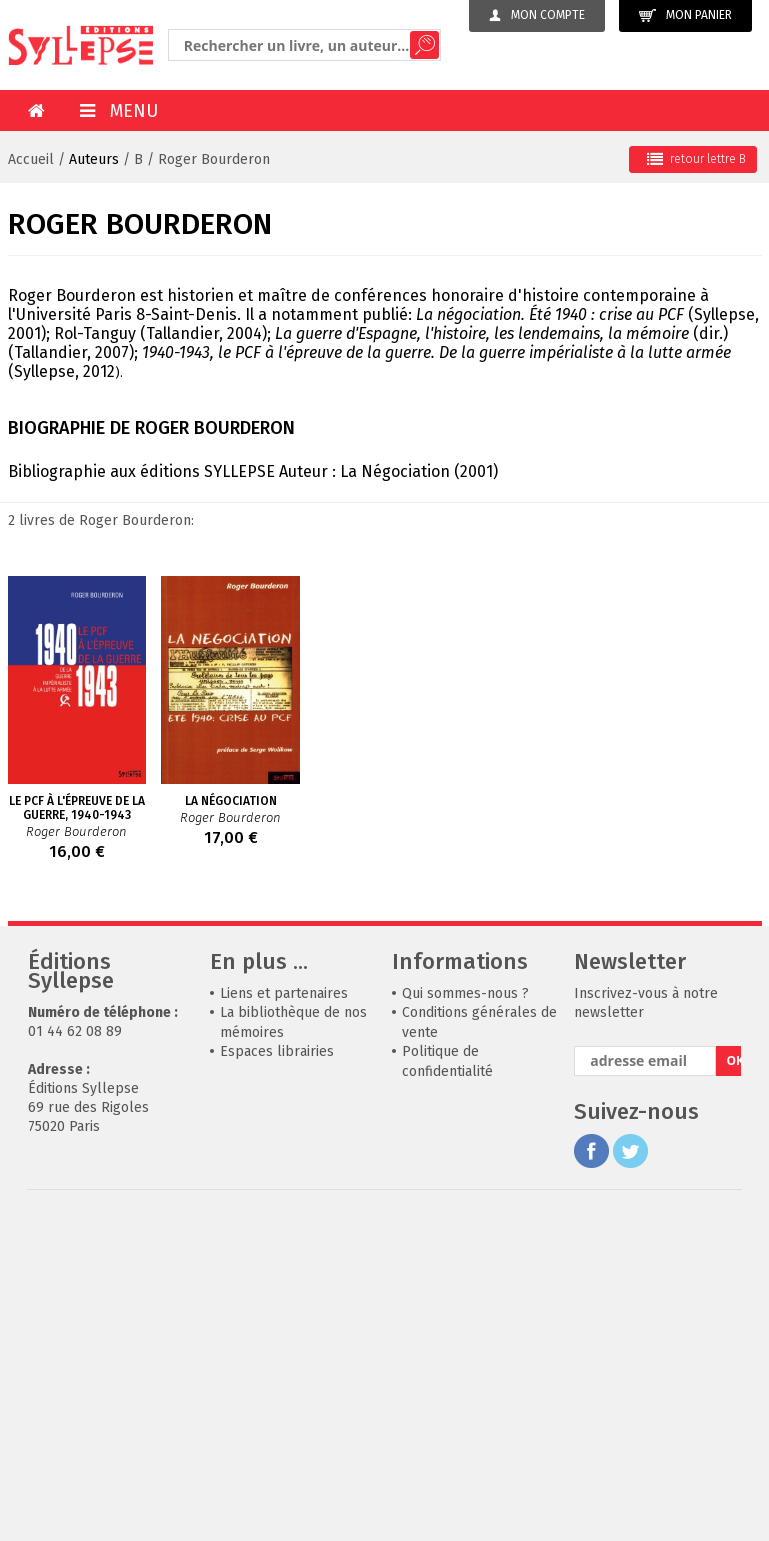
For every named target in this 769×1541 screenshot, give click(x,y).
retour (696, 159)
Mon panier (685, 15)
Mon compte (537, 15)
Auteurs (94, 159)
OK (733, 1152)
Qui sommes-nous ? (465, 1085)
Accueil (31, 159)
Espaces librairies (277, 1143)
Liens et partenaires (284, 1085)
